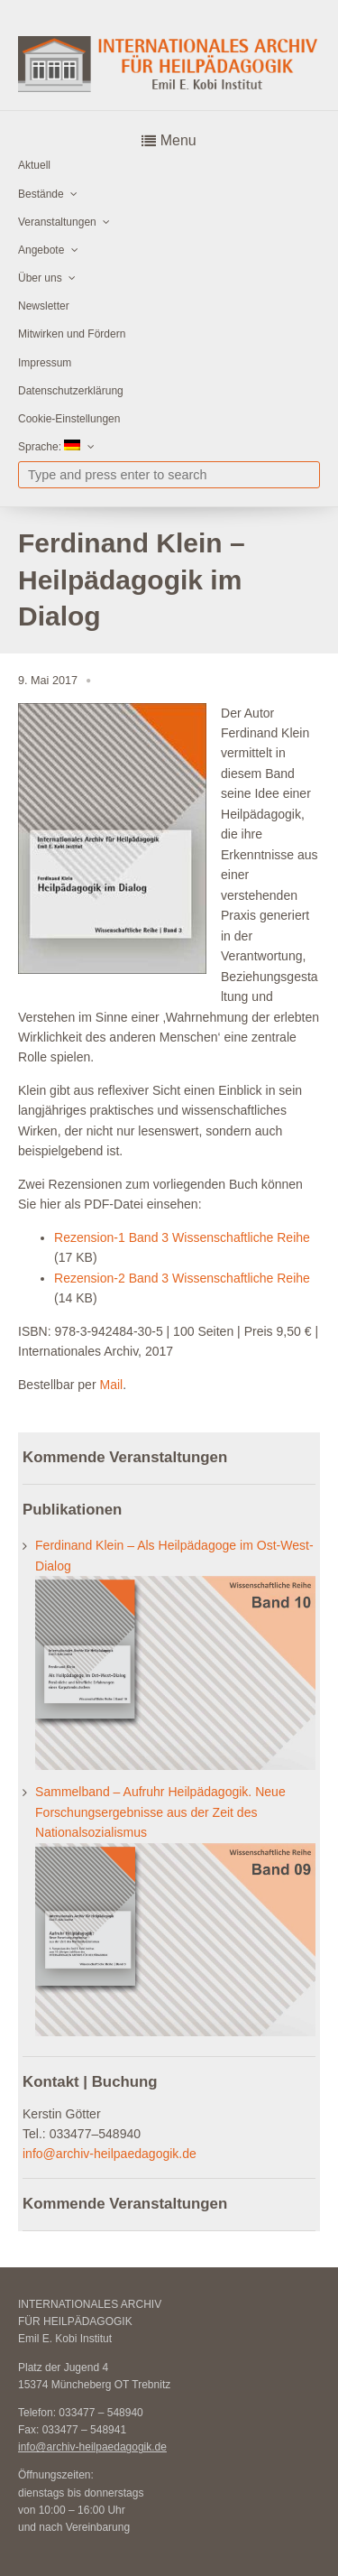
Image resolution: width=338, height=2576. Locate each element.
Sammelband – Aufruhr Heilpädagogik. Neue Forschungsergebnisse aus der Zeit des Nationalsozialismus (160, 1811)
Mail (111, 1384)
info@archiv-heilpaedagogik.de (109, 2153)
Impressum (44, 363)
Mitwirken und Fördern (71, 334)
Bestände (41, 194)
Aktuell (34, 165)
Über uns (40, 278)
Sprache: (49, 446)
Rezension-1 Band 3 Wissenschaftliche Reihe (182, 1237)
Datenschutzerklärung (70, 391)
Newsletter (43, 306)
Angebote (41, 250)
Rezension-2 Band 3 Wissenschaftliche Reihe (182, 1278)
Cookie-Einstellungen (69, 418)
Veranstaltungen (57, 222)
